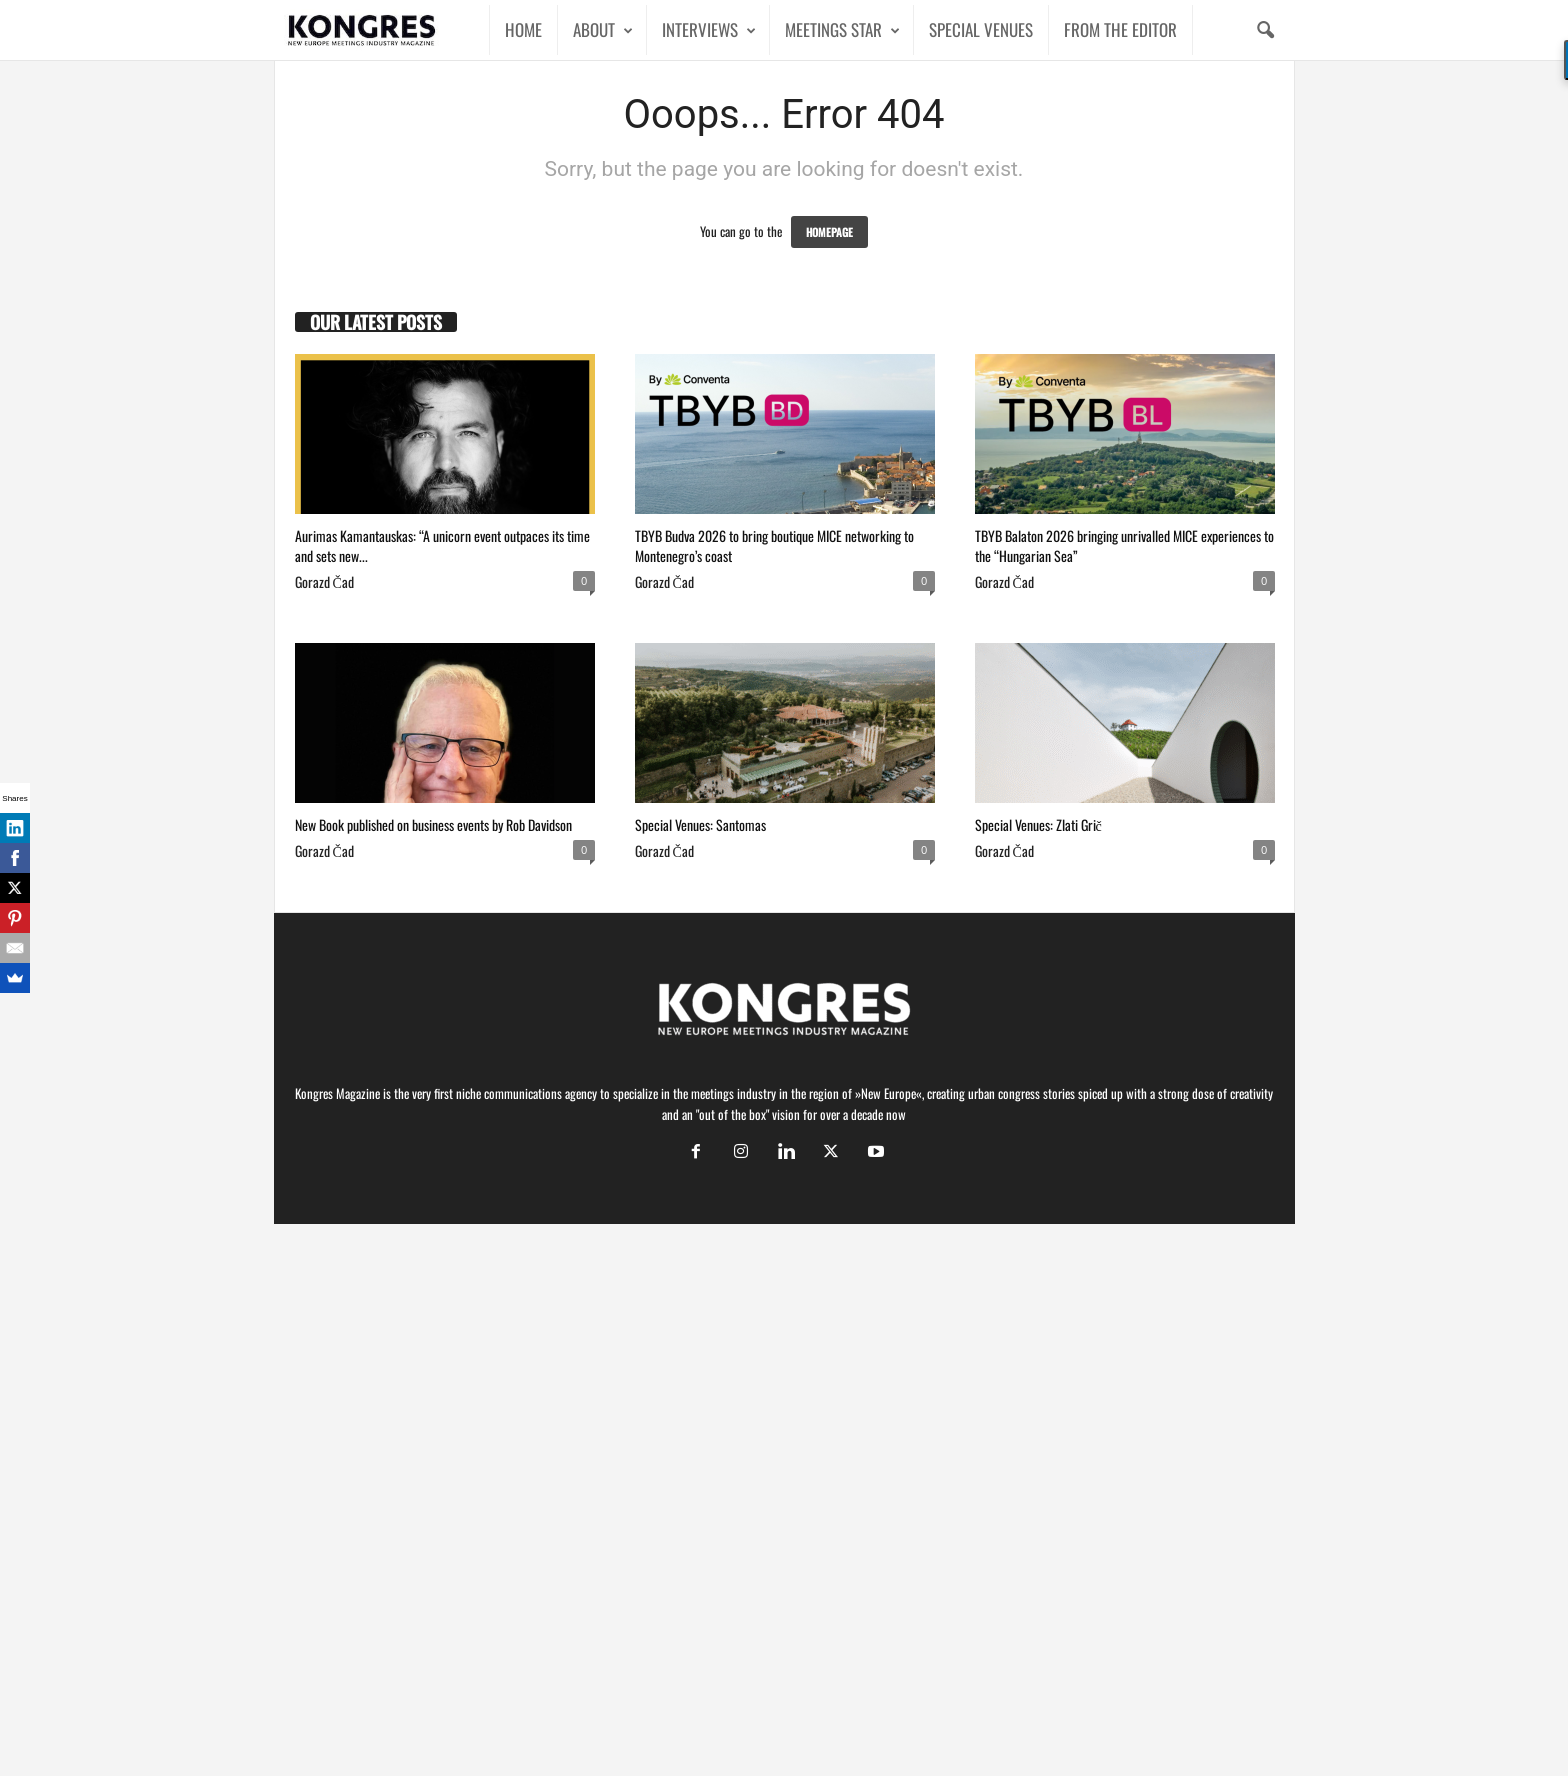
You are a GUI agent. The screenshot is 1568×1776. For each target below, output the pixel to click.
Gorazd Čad (324, 581)
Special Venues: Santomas (700, 824)
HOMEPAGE (829, 232)
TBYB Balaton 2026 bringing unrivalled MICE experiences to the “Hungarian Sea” (1124, 545)
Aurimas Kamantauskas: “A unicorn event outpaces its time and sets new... (442, 545)
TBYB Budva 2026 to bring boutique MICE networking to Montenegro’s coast (774, 545)
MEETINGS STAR (842, 30)
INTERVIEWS (709, 30)
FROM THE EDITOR (1120, 29)
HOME (523, 29)
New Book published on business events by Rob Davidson (433, 824)
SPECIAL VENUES (981, 29)
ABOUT (603, 30)
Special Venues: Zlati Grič (1038, 824)
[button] (1265, 30)
